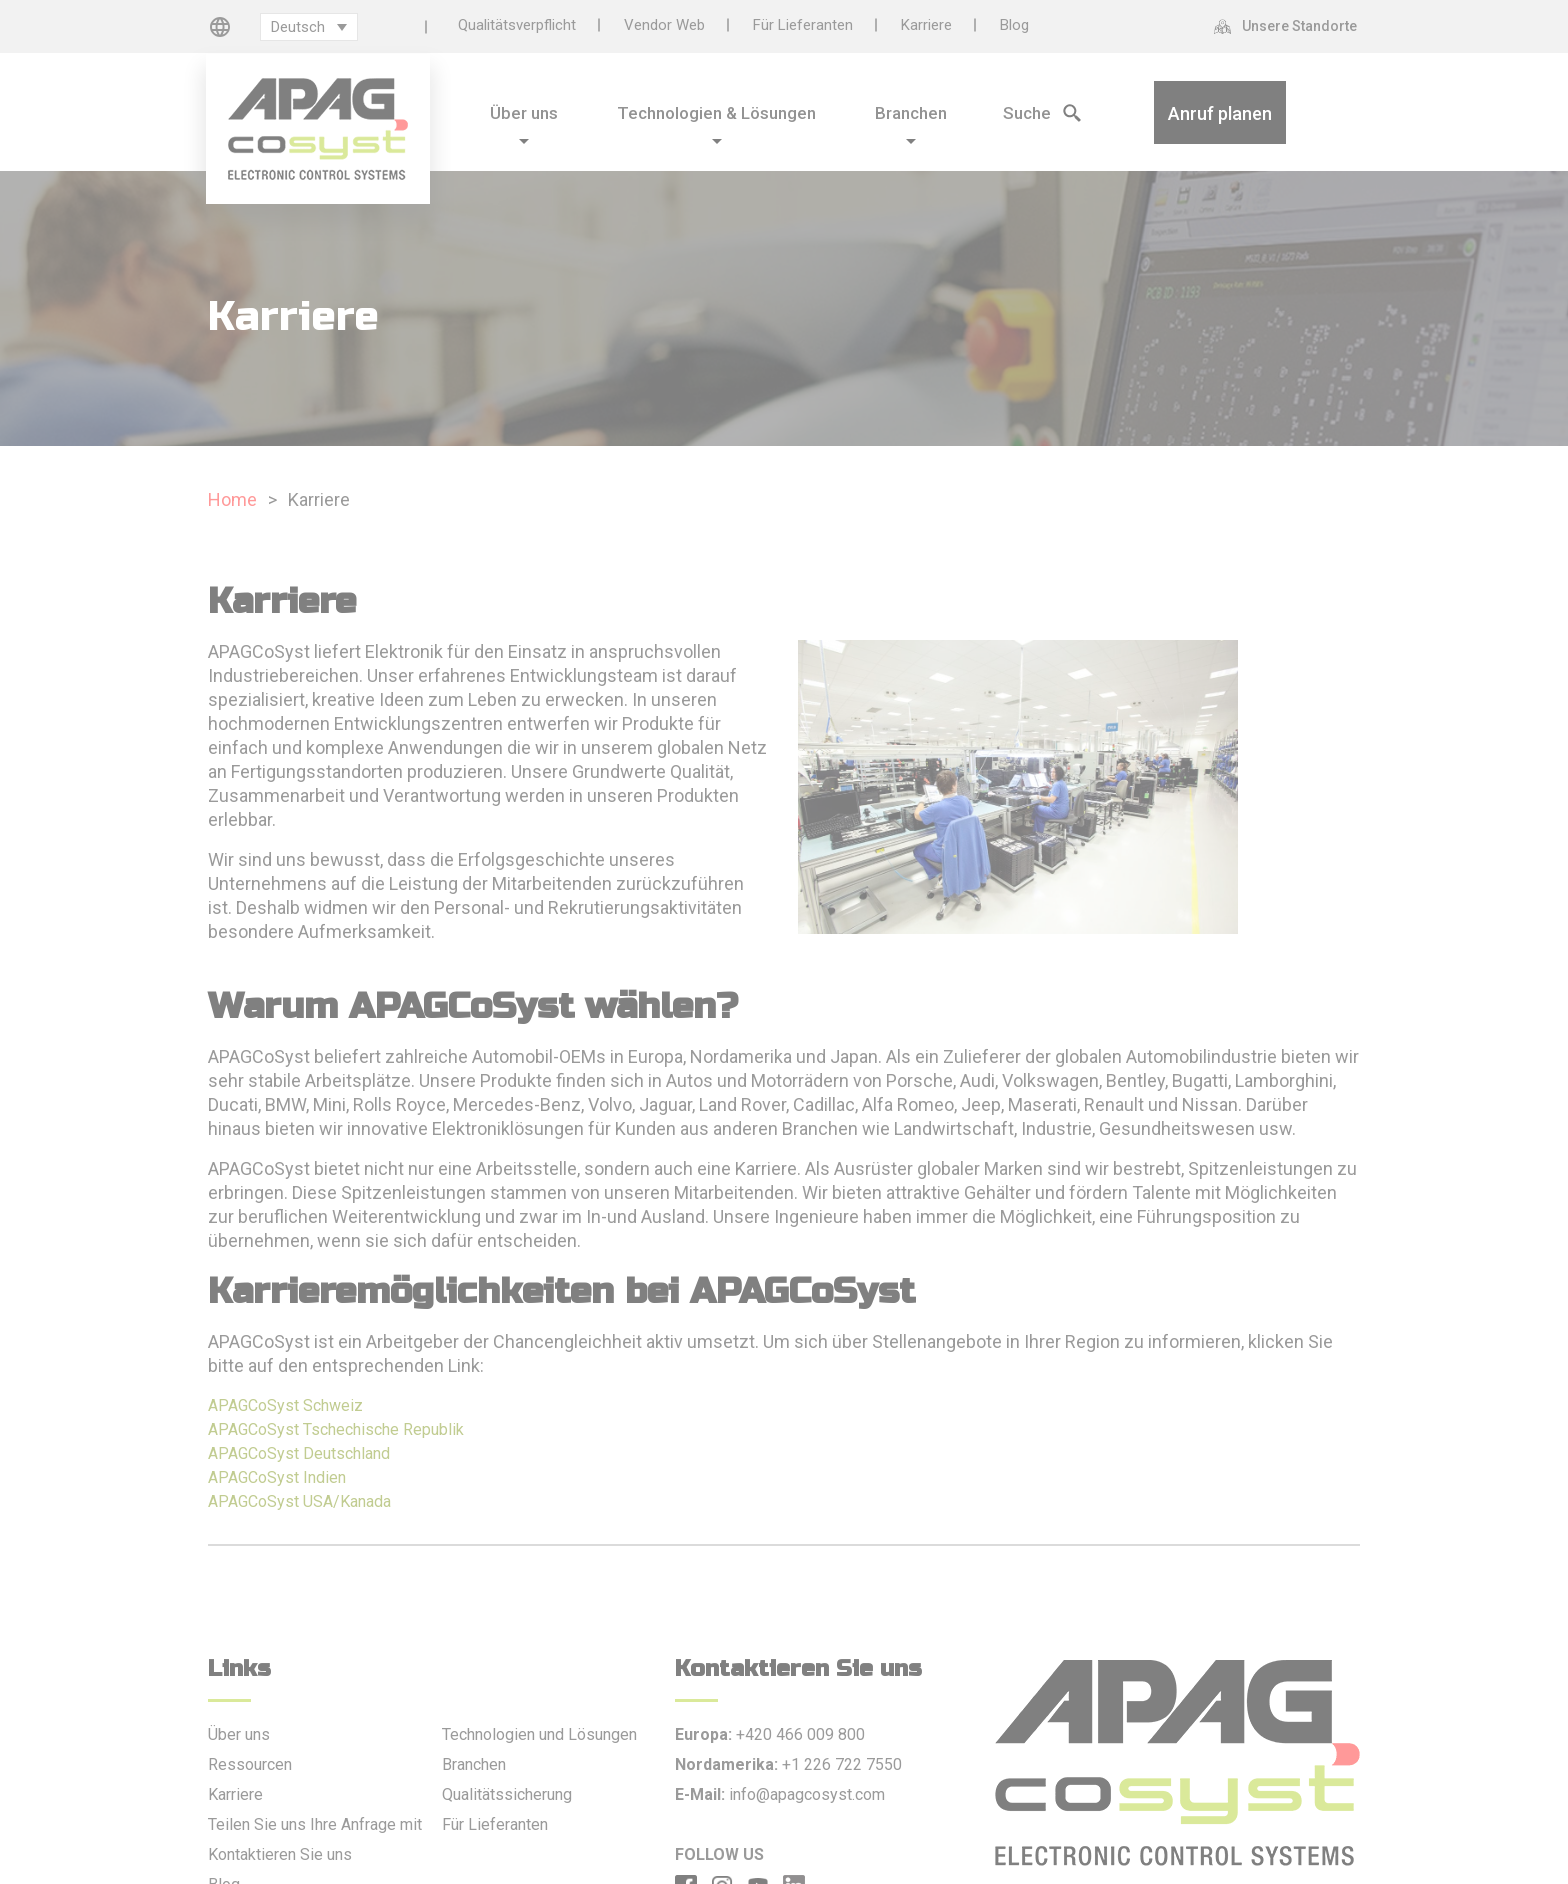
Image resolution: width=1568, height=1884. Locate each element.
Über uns (239, 1734)
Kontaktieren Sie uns (280, 1854)
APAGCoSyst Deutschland (299, 1453)
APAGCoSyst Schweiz (285, 1405)
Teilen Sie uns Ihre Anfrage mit (315, 1824)
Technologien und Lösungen (539, 1734)
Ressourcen (250, 1764)
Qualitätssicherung (507, 1794)
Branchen (474, 1764)
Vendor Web (664, 25)
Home (232, 499)
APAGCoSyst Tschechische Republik (336, 1429)
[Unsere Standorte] (1290, 26)
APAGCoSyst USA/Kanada (299, 1501)
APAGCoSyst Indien (277, 1477)
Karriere (926, 25)
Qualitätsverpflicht (517, 25)
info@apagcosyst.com (807, 1794)
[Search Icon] (1015, 111)
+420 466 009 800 (800, 1734)
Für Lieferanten (803, 25)
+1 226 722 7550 (842, 1764)
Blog (1014, 25)
